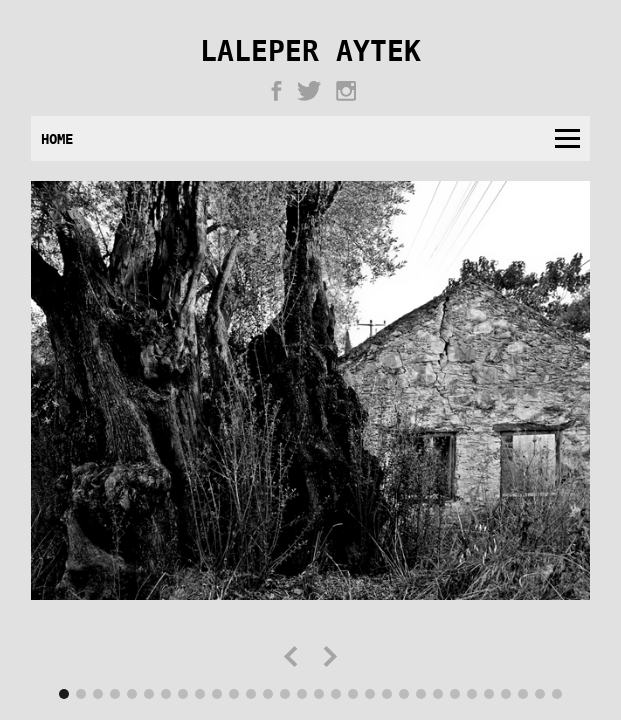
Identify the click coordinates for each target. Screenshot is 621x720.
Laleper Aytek (310, 54)
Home (57, 138)
